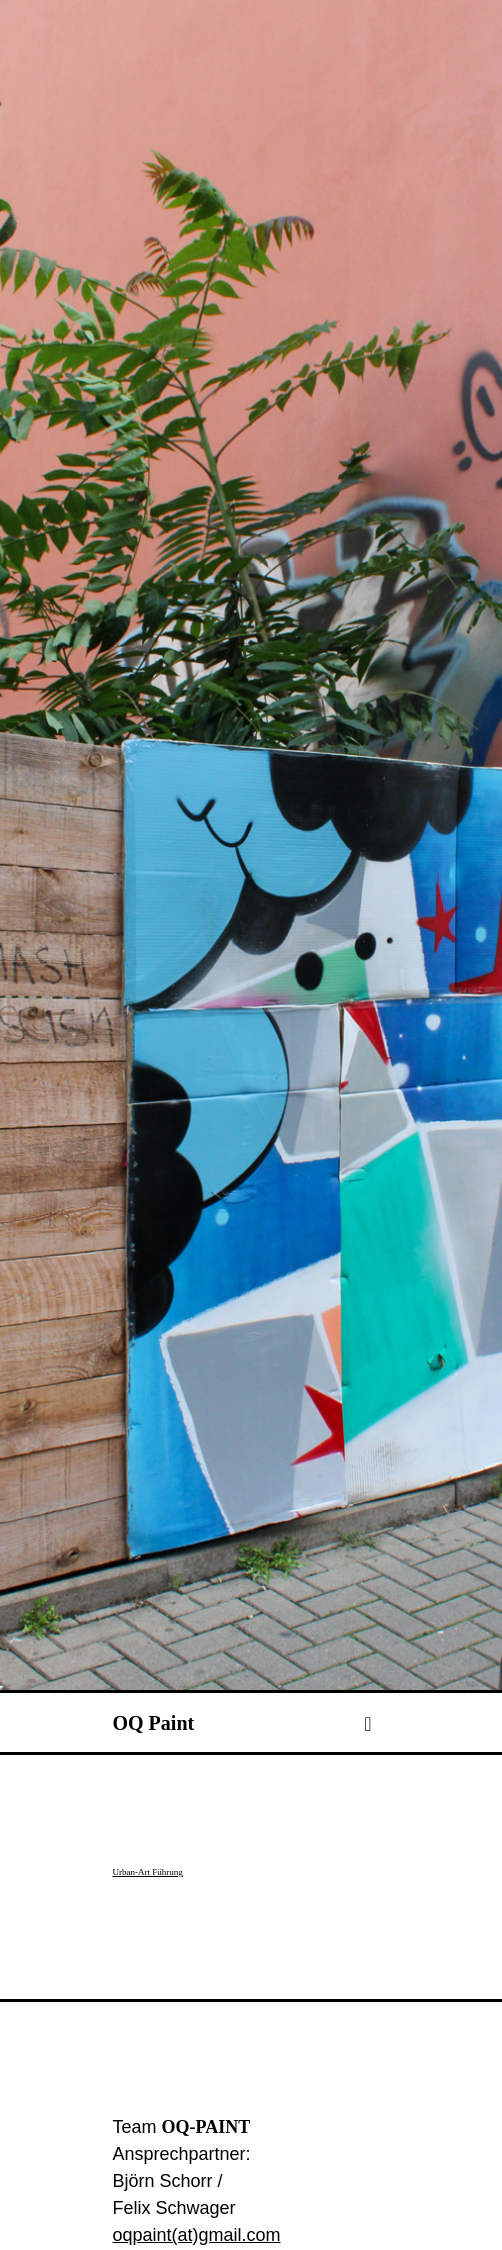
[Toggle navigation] (367, 1802)
